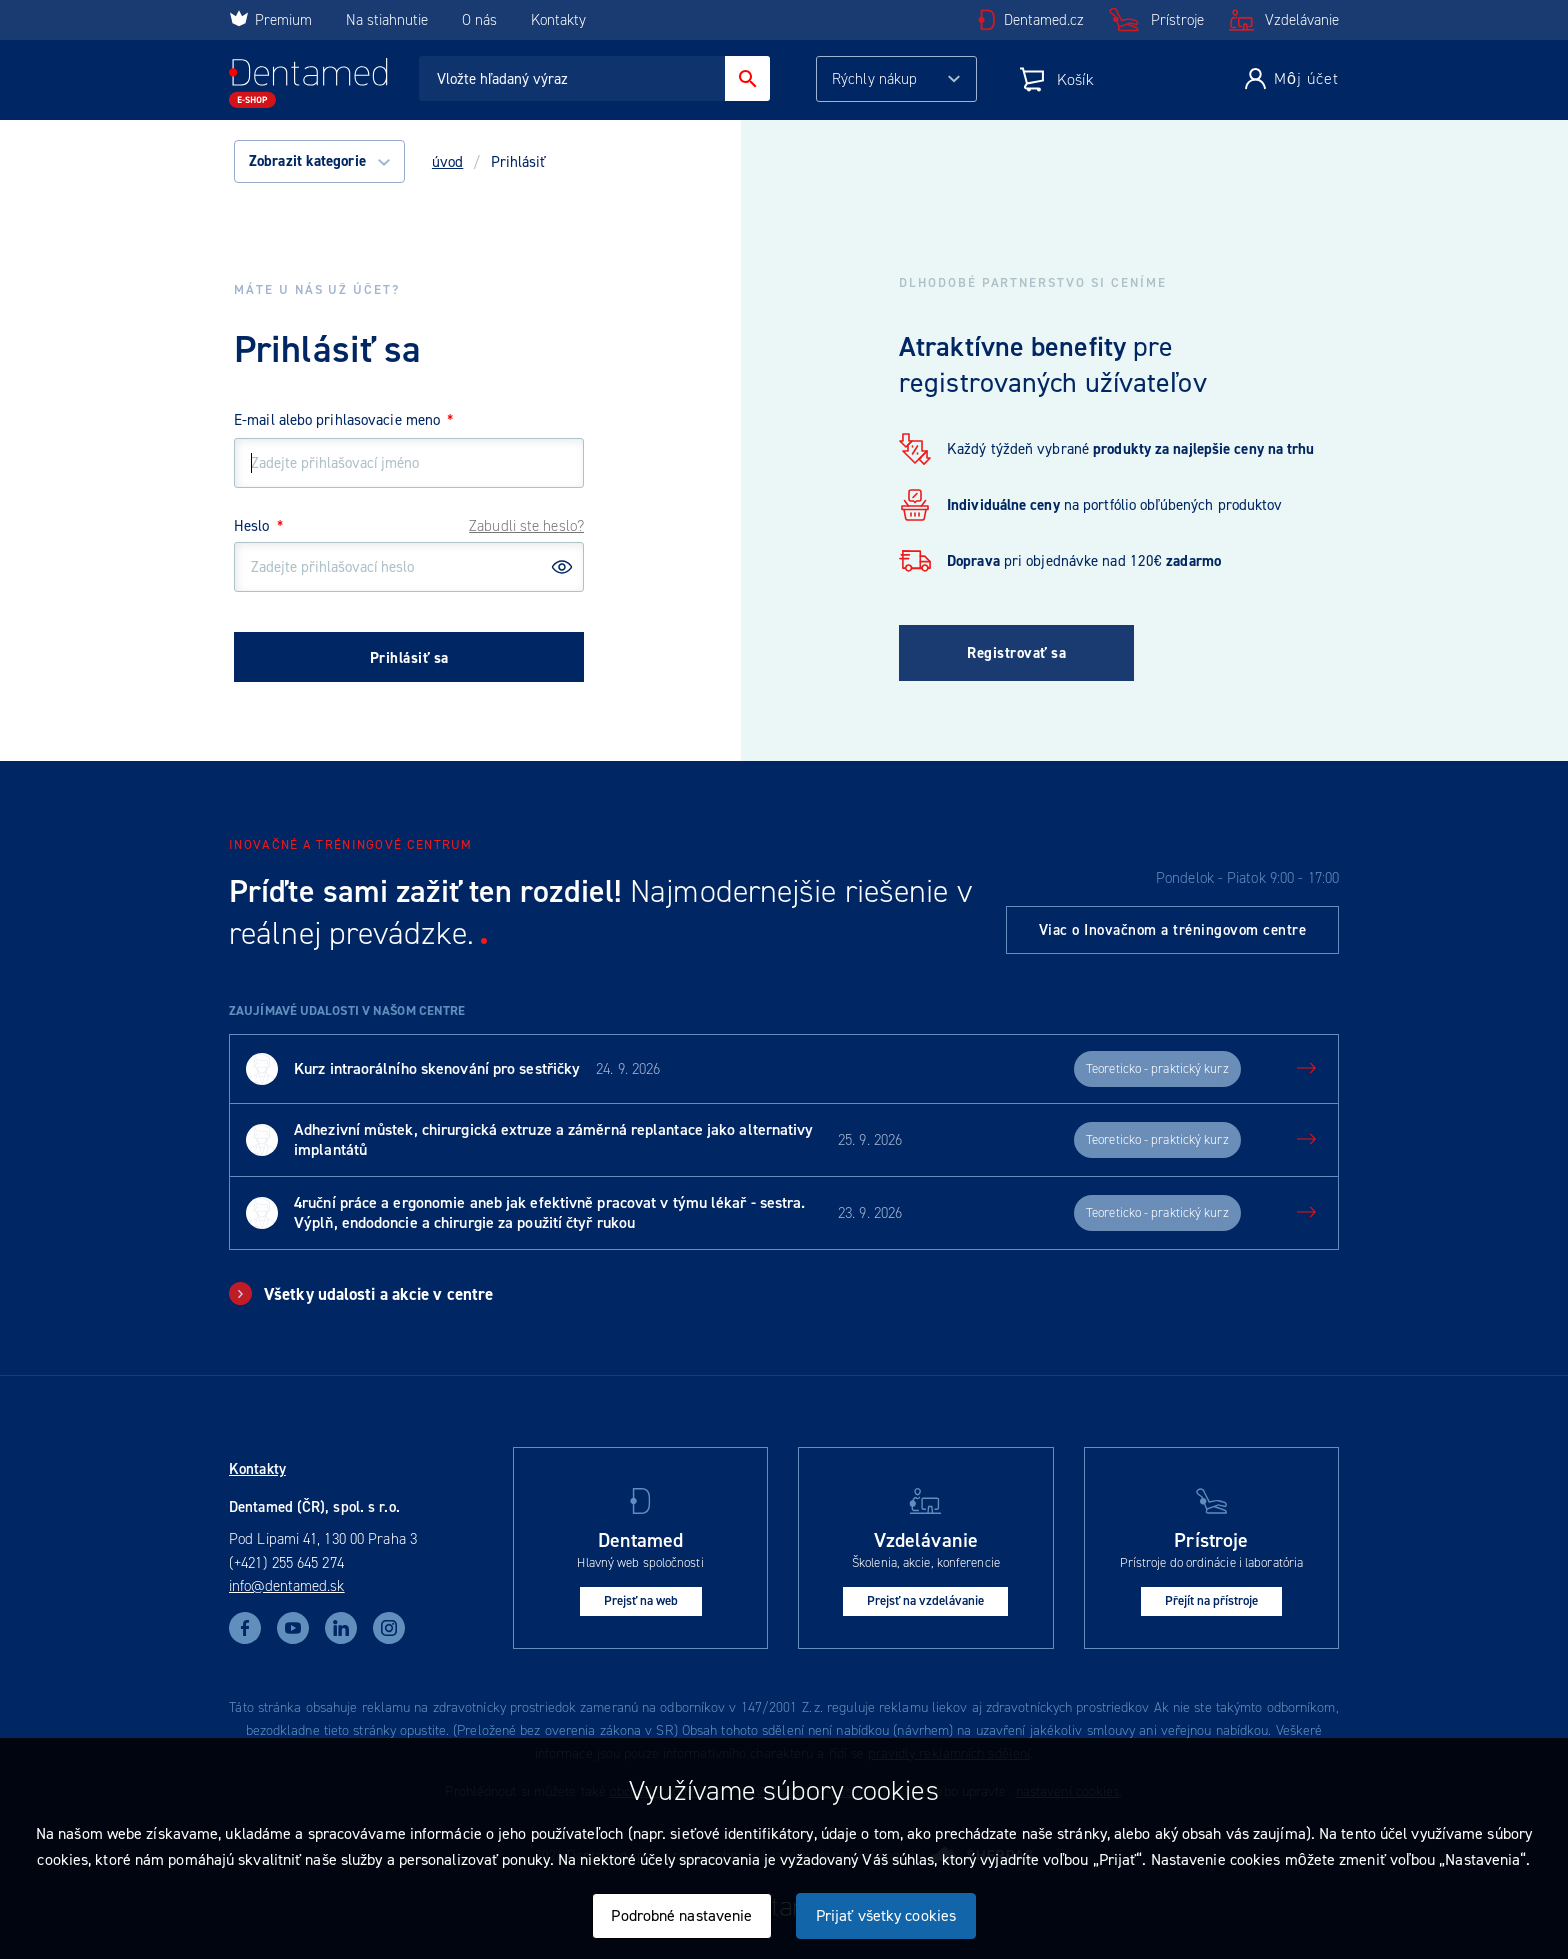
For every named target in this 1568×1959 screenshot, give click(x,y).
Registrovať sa (1016, 653)
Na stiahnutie (389, 20)
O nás (479, 20)
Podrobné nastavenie (681, 1915)
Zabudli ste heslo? (526, 526)
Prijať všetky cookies (886, 1915)
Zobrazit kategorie (319, 161)
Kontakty (558, 20)
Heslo (258, 526)
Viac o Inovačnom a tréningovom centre (1173, 930)
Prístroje (1177, 20)
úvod (447, 162)
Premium (270, 20)
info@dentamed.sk (287, 1586)
